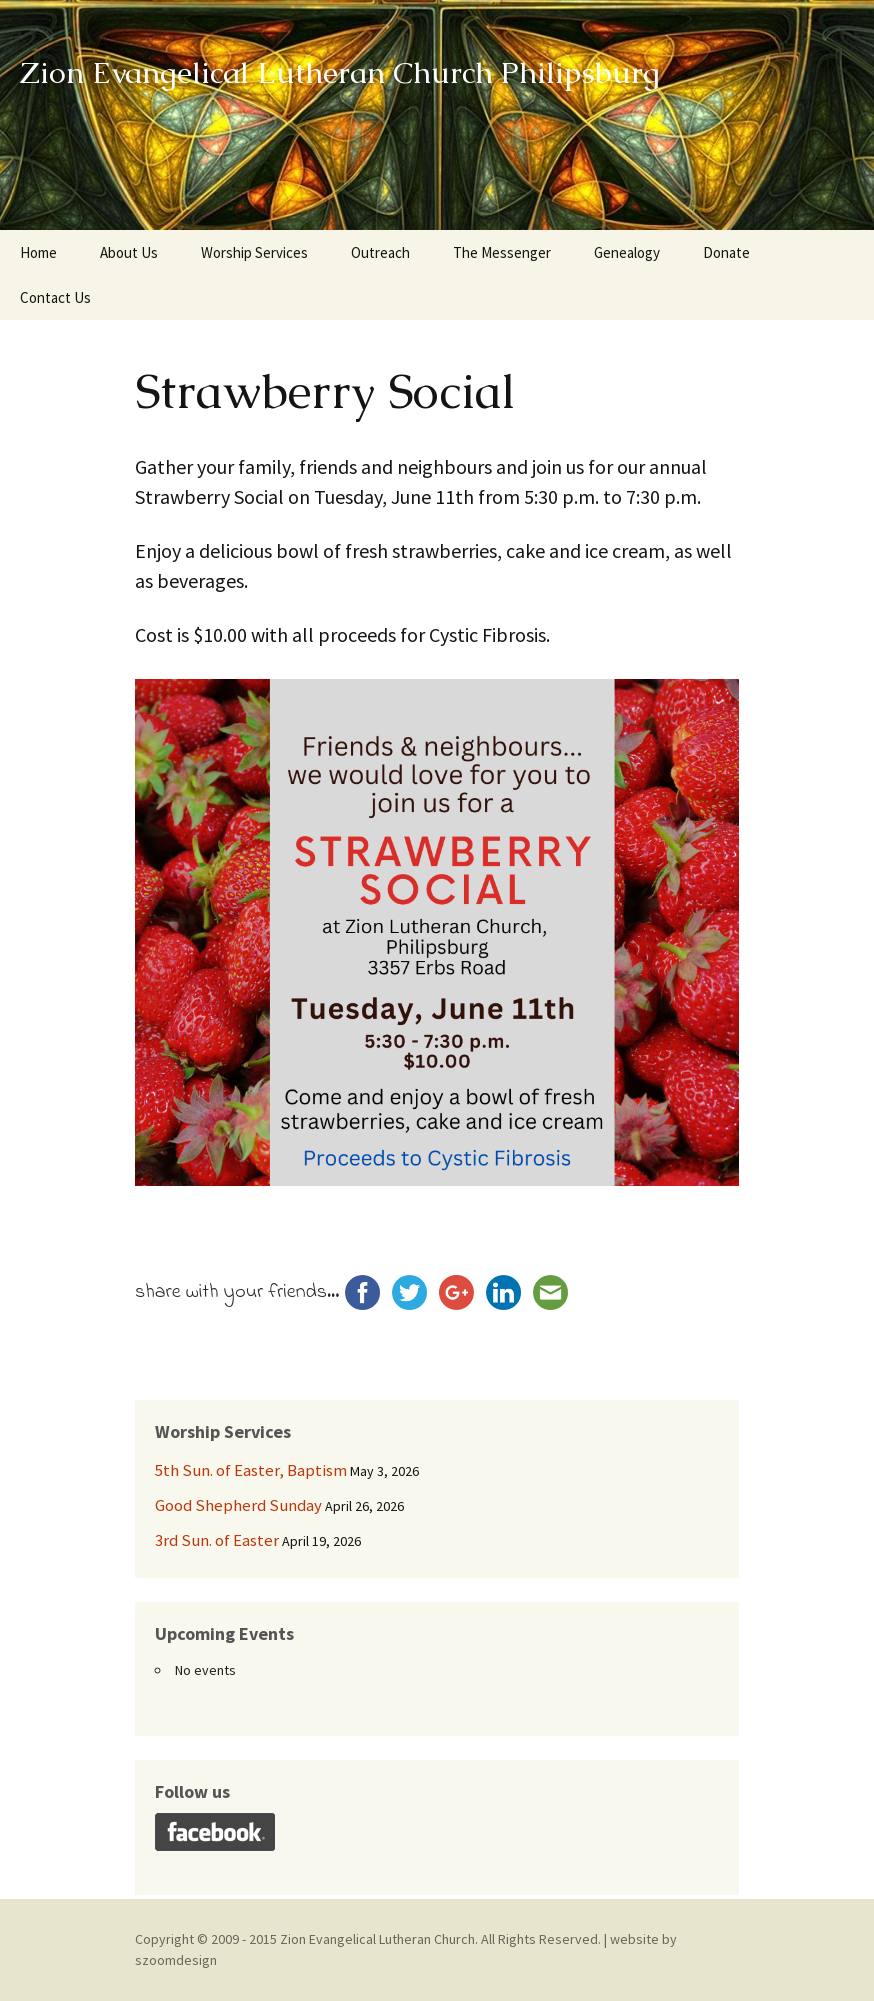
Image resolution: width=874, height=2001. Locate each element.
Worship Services (254, 252)
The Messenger (502, 252)
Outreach (380, 252)
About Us (129, 252)
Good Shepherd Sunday (238, 1505)
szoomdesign (176, 1960)
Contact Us (55, 297)
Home (38, 252)
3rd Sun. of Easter (217, 1540)
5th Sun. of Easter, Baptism (251, 1470)
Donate (726, 252)
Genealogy (627, 252)
